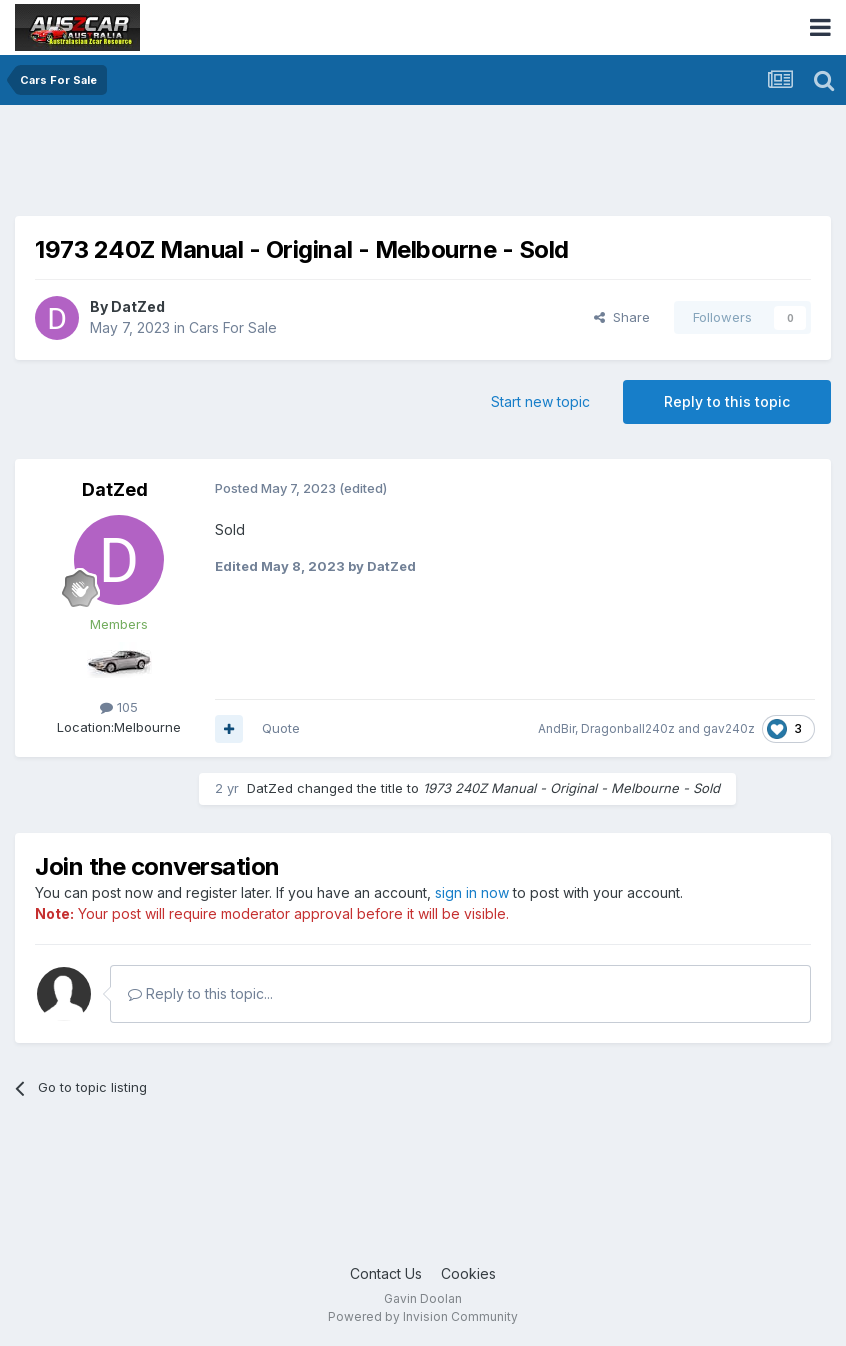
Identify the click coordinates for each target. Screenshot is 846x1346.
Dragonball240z (628, 728)
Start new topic (540, 401)
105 (119, 707)
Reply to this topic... (200, 993)
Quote (281, 728)
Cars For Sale (233, 327)
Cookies (468, 1273)
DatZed (138, 306)
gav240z (729, 728)
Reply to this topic (727, 401)
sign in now (472, 892)
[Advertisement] (379, 165)
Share (622, 317)
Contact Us (386, 1273)
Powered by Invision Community (423, 1316)
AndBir (556, 728)
